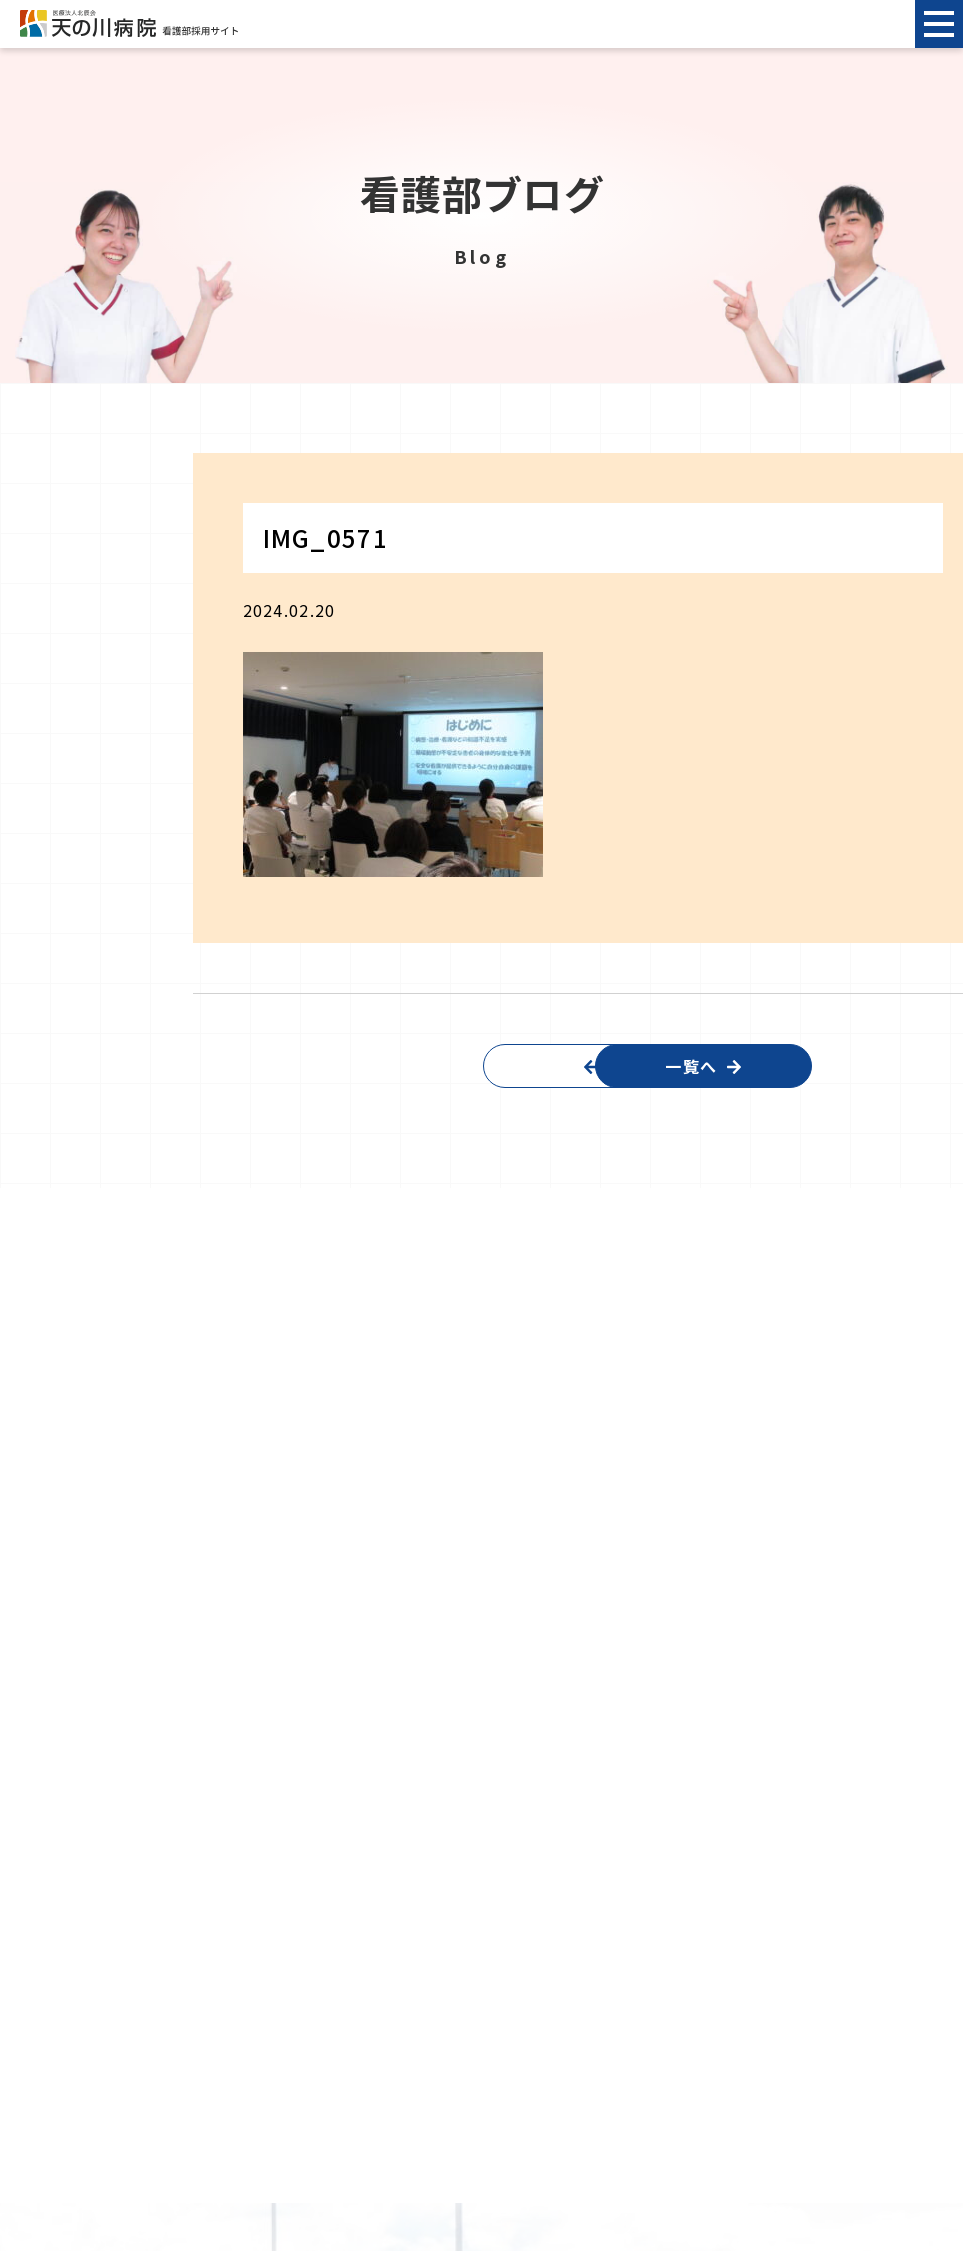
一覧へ (744, 1066)
